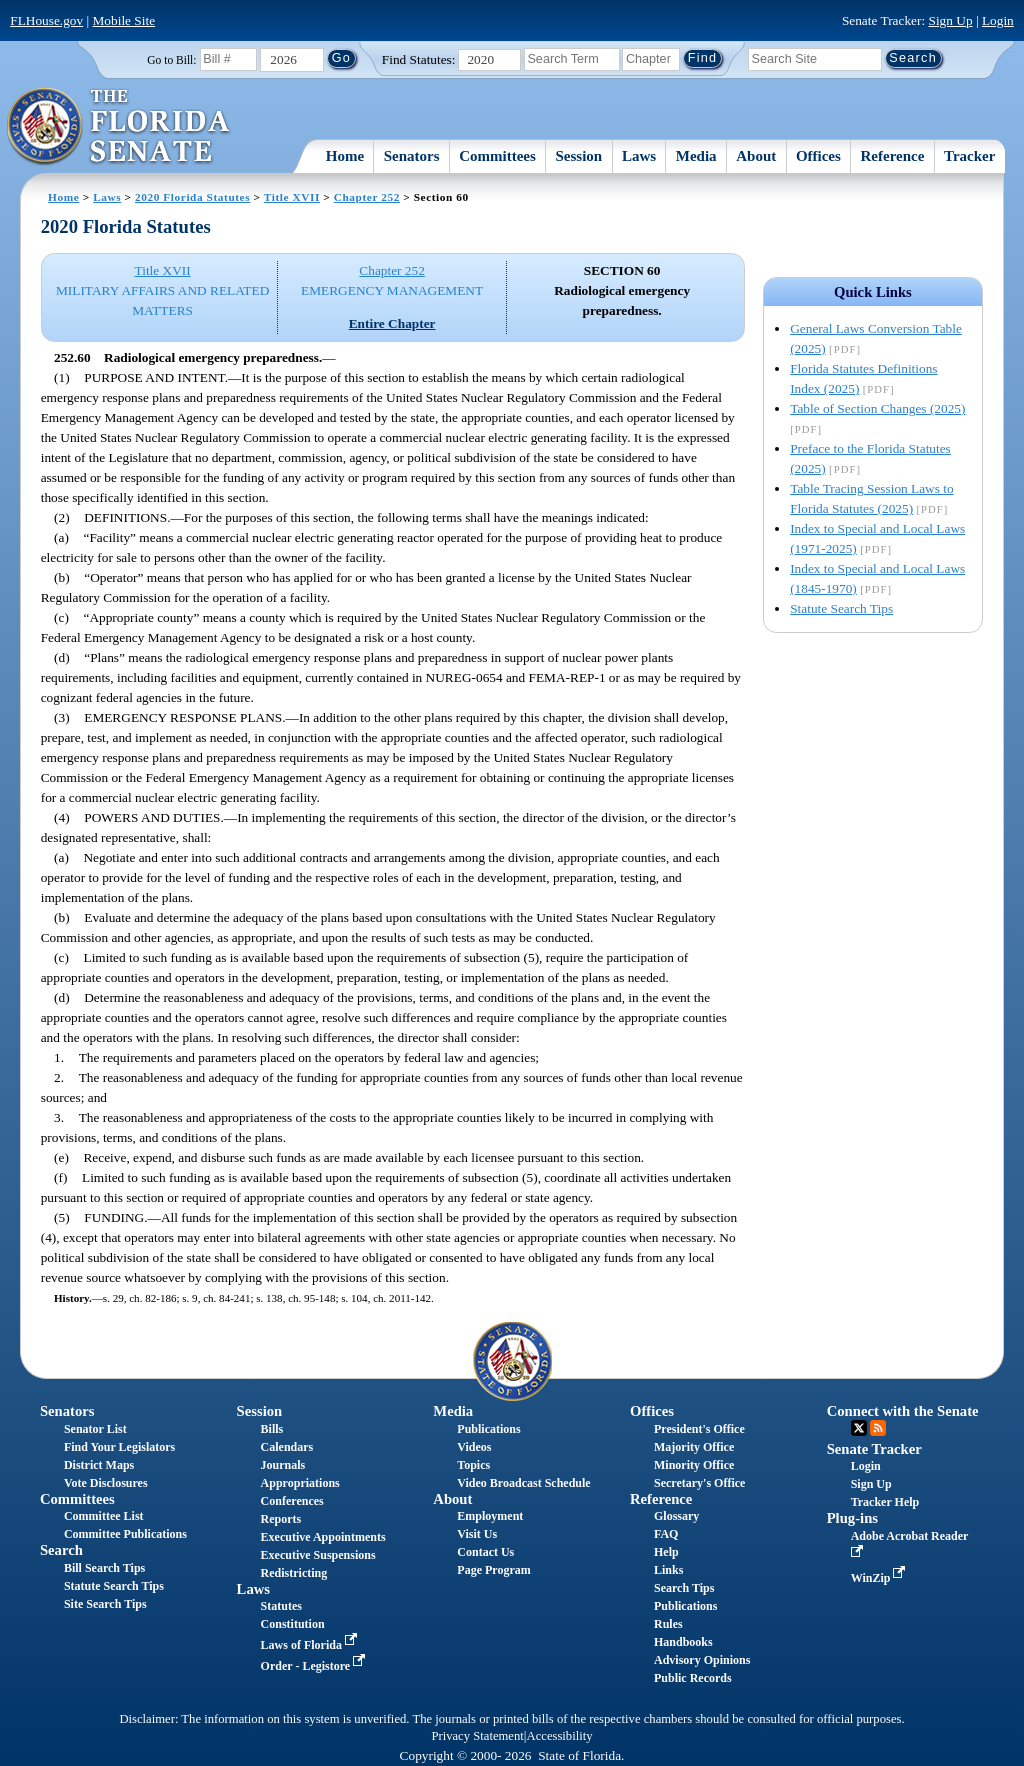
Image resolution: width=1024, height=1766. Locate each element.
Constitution (293, 1624)
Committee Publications (125, 1534)
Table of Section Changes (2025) (877, 408)
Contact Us (485, 1552)
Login (998, 20)
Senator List (95, 1429)
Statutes (281, 1606)
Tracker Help (885, 1502)
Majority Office (694, 1447)
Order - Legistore (315, 1666)
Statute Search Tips (841, 608)
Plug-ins (852, 1518)
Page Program (493, 1570)
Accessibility (560, 1736)
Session (579, 156)
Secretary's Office (699, 1483)
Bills (272, 1429)
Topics (473, 1465)
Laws (639, 156)
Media (696, 156)
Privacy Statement (477, 1736)
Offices (818, 156)
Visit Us (477, 1534)
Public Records (693, 1678)
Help (666, 1552)
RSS (878, 1428)
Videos (474, 1447)
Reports (281, 1519)
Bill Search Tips (104, 1568)
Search (61, 1550)
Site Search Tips (105, 1604)
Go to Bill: (171, 60)
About (756, 156)
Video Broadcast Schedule (523, 1483)
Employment (490, 1516)
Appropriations (300, 1483)
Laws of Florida (311, 1645)
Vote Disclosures (106, 1483)
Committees (497, 156)
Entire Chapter (392, 323)
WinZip (880, 1578)
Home (345, 156)
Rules (668, 1624)
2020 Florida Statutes (192, 197)
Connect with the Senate (903, 1411)
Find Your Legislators (119, 1447)
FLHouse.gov (46, 20)
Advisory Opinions (702, 1660)
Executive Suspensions (318, 1555)
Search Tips (684, 1588)
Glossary (676, 1516)
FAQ (666, 1534)
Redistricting (294, 1573)
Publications (488, 1429)
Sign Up (951, 20)
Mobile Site (124, 20)
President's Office (699, 1429)
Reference (893, 156)
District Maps (99, 1465)
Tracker (969, 156)
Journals (283, 1465)
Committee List (104, 1516)
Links (668, 1570)
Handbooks (683, 1642)
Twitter (859, 1428)
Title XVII (292, 197)
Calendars (287, 1447)
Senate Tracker (874, 1449)
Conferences (292, 1501)
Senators (412, 156)
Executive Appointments (323, 1537)
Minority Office (694, 1465)
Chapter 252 (367, 197)
